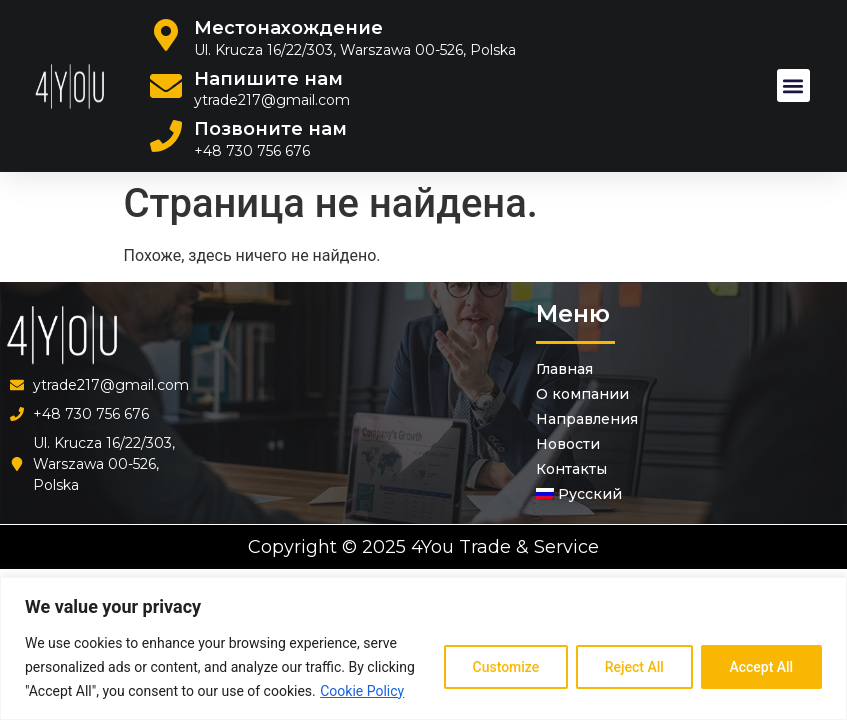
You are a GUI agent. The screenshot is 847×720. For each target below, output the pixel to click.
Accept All (761, 667)
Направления (587, 419)
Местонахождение (288, 28)
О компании (582, 394)
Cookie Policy (362, 691)
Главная (564, 369)
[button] (793, 85)
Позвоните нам (270, 129)
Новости (568, 444)
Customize (504, 667)
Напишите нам (268, 79)
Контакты (571, 469)
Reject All (633, 667)
